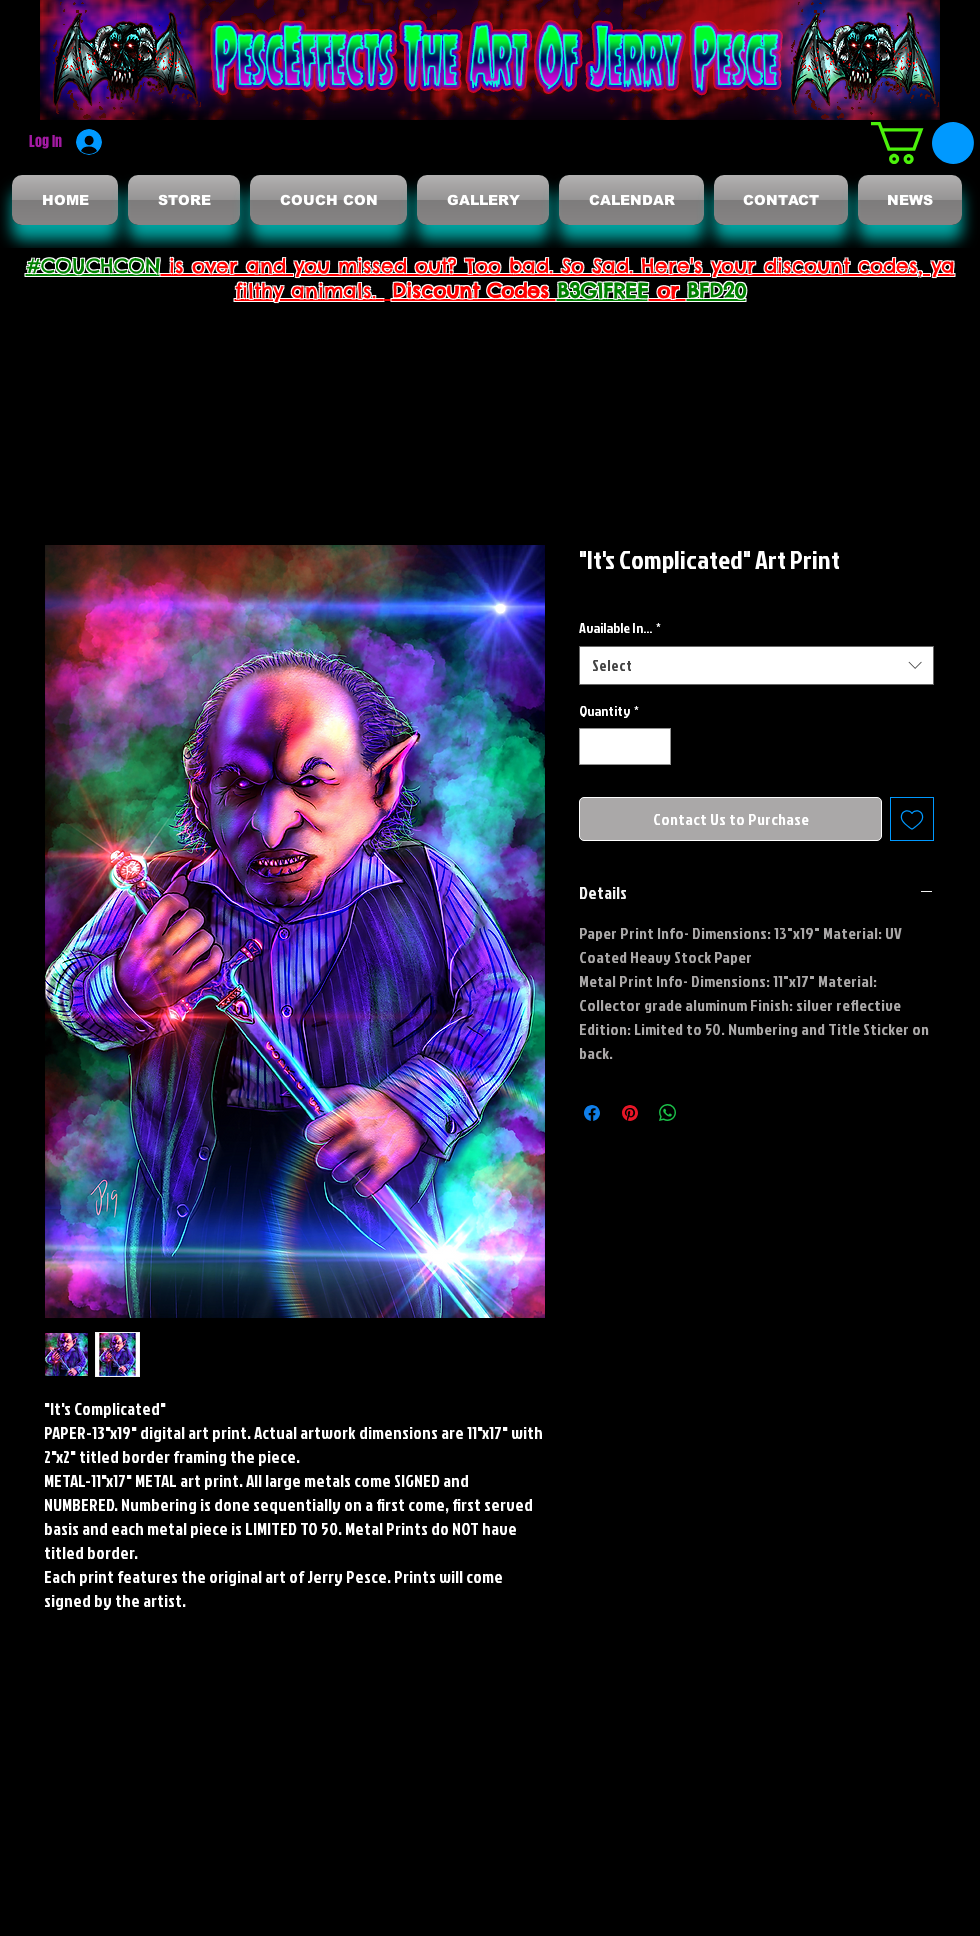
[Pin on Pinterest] (630, 1113)
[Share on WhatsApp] (668, 1113)
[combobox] (756, 665)
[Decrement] (594, 746)
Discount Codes (474, 290)
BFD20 (716, 290)
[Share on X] (706, 1113)
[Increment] (655, 746)
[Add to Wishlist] (912, 819)
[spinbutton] (625, 746)
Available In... (620, 627)
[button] (922, 143)
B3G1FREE (603, 290)
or (668, 290)
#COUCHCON (93, 265)
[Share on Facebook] (592, 1113)
